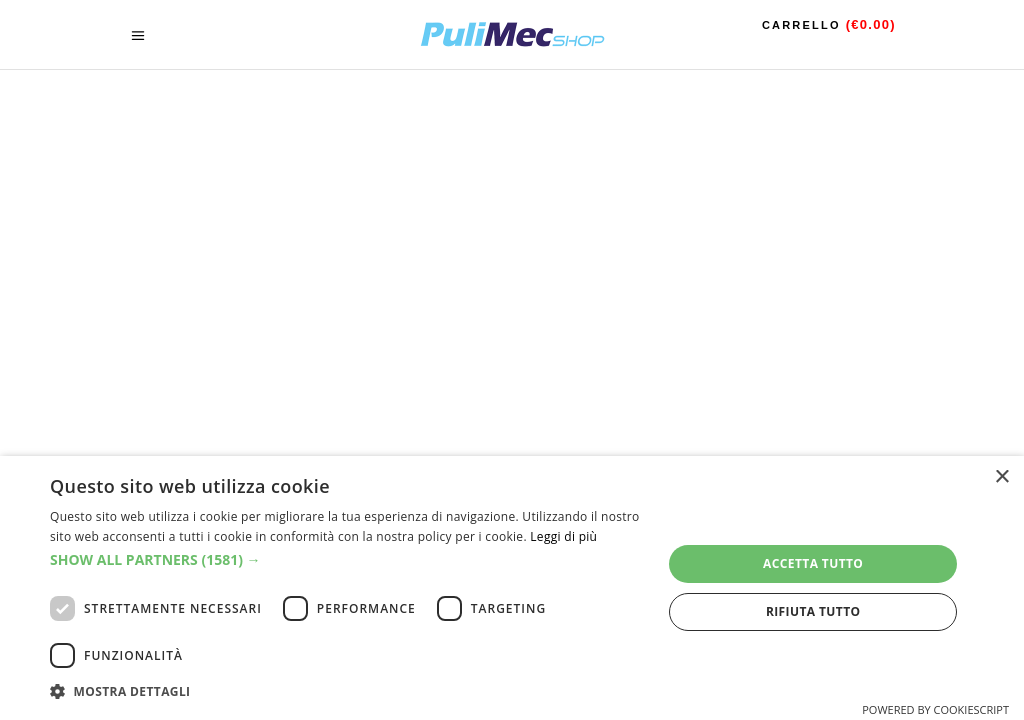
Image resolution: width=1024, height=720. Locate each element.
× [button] (1001, 477)
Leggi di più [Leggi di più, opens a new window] (563, 536)
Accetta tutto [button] (813, 563)
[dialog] (512, 588)
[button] (347, 560)
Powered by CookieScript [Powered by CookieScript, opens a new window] (935, 709)
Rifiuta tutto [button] (813, 611)
